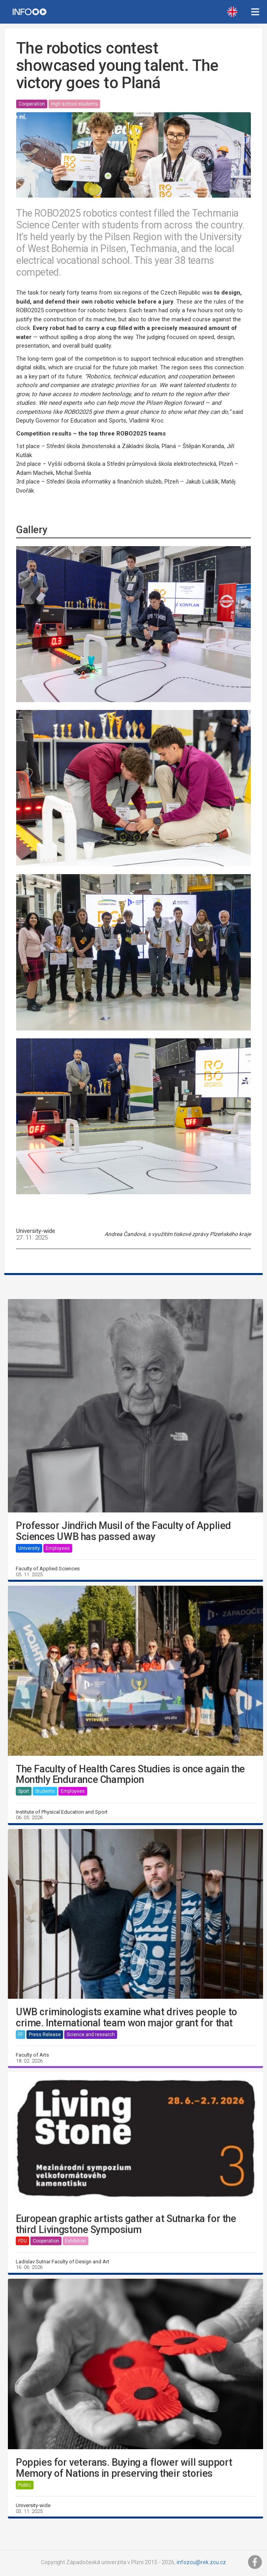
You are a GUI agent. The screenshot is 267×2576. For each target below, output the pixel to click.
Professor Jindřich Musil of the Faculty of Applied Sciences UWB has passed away (123, 1531)
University (29, 1548)
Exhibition (75, 2241)
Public (24, 2485)
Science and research (91, 2034)
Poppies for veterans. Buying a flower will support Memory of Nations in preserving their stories (124, 2468)
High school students (74, 104)
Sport (23, 1791)
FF (20, 2034)
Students (45, 1791)
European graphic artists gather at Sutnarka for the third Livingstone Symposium (126, 2224)
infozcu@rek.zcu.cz (201, 2562)
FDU (22, 2241)
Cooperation (32, 104)
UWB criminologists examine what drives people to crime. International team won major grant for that (126, 2017)
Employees (58, 1548)
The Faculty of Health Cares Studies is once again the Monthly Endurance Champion (130, 1774)
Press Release (45, 2034)
